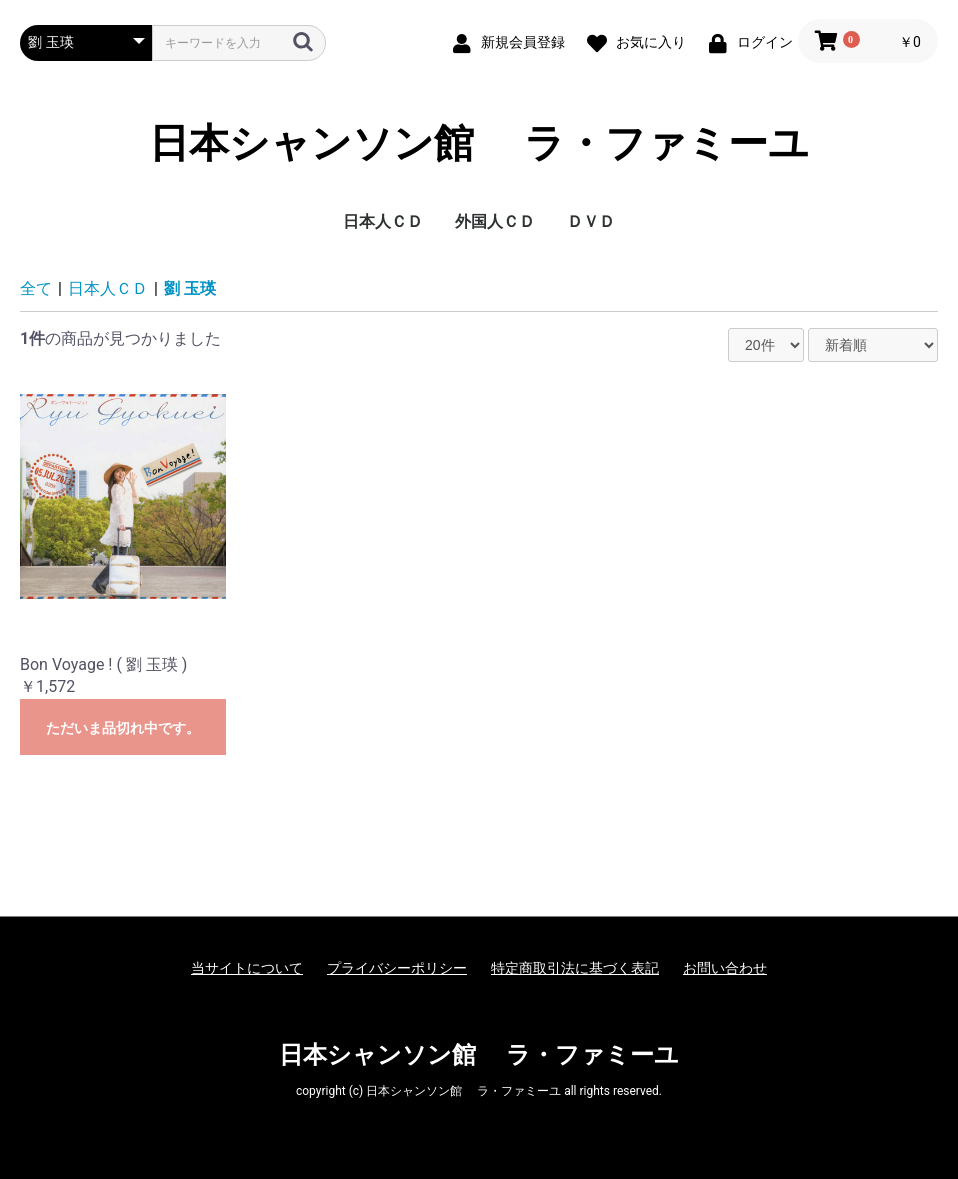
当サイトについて (247, 968)
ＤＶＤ (591, 221)
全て (36, 288)
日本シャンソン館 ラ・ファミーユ (479, 144)
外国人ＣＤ (495, 221)
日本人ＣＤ (383, 221)
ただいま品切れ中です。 (123, 728)
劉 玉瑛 (190, 288)
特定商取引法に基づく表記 (575, 968)
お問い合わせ (725, 968)
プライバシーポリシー (397, 968)
